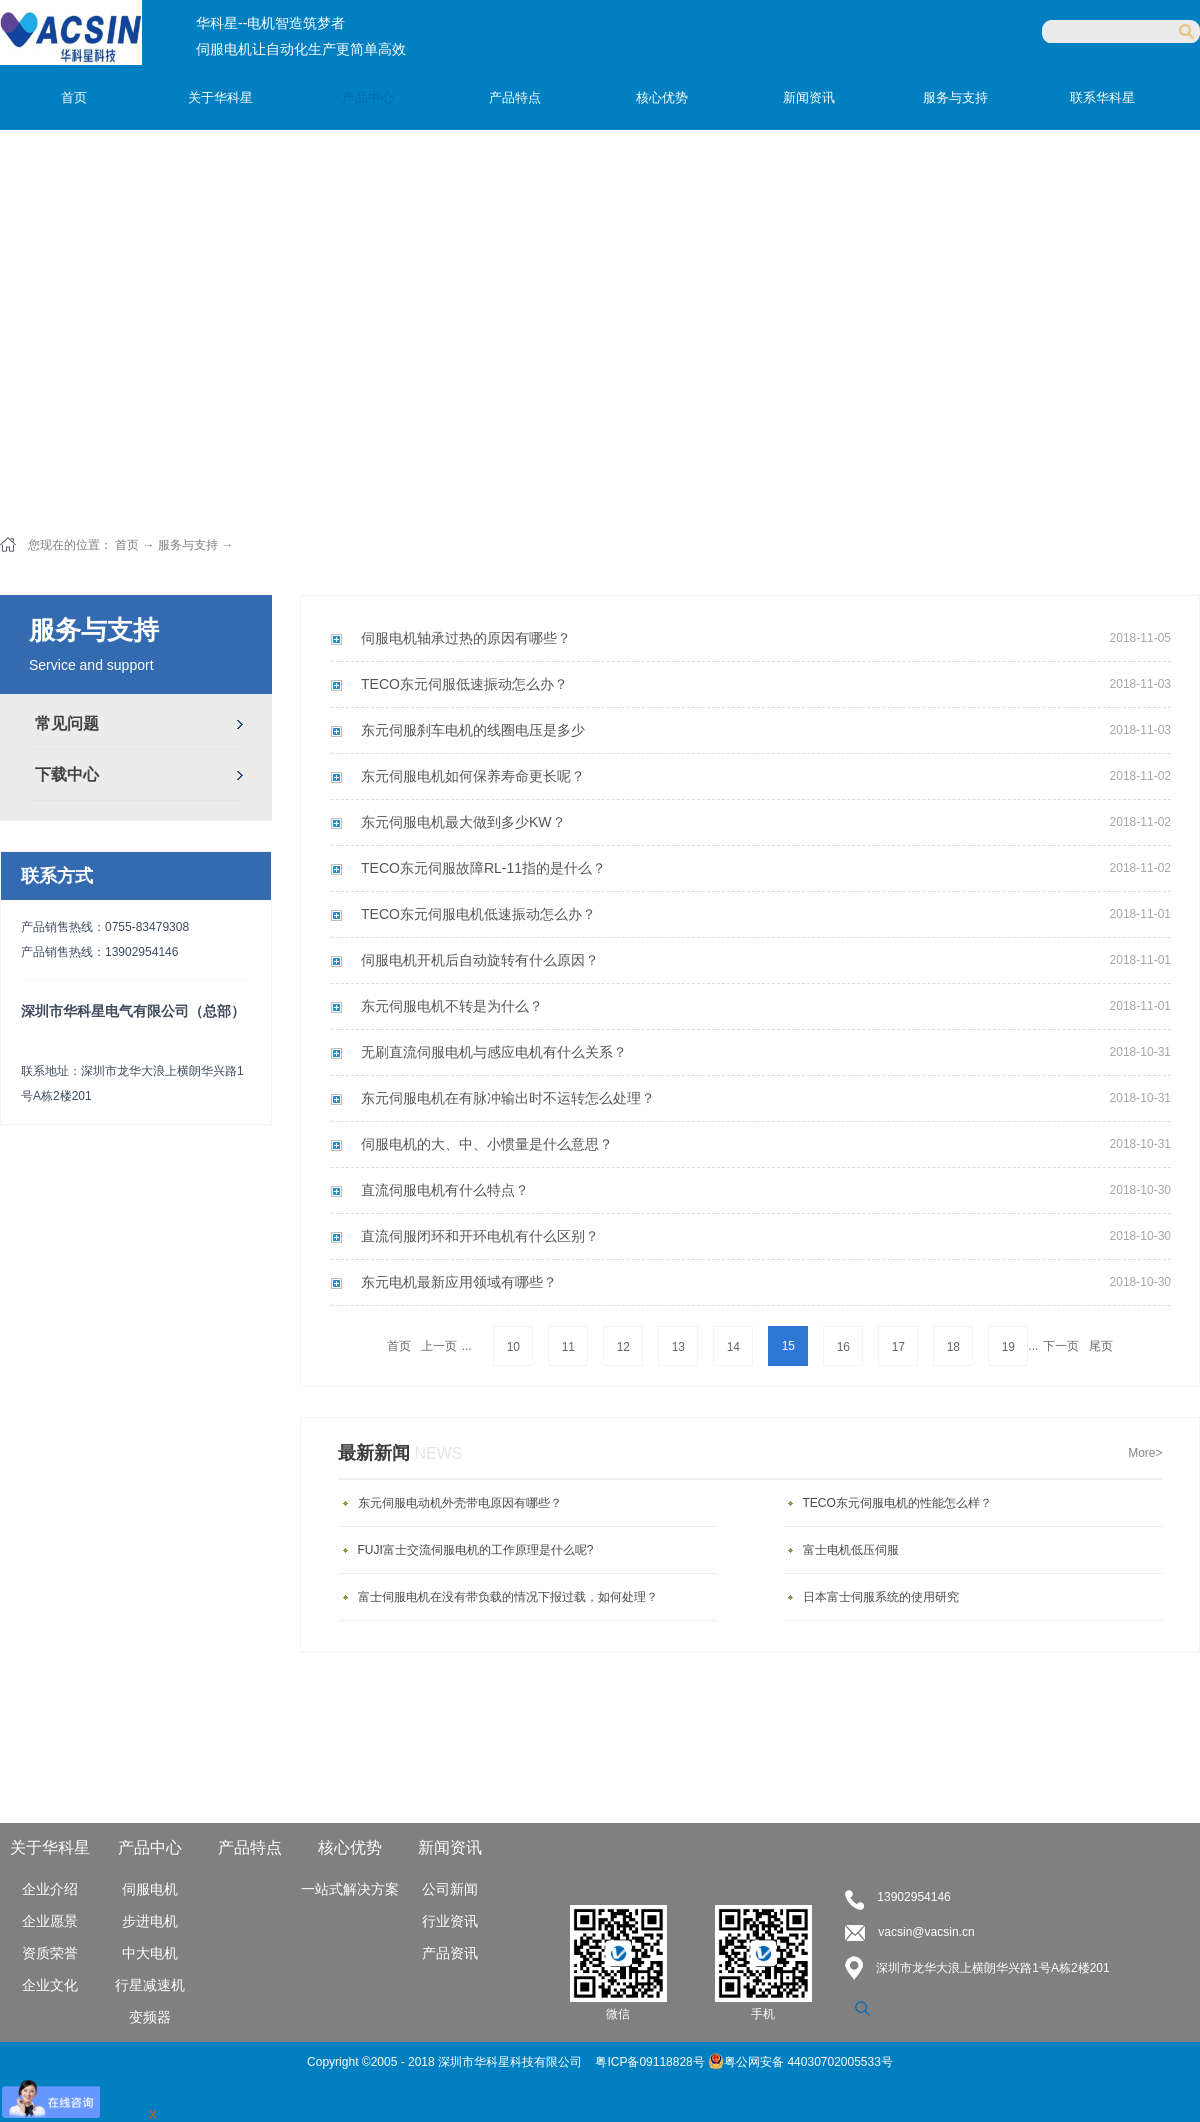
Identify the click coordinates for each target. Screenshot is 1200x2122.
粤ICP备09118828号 (651, 2062)
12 (623, 1347)
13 (678, 1347)
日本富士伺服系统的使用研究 (881, 1597)
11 (568, 1347)
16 (843, 1347)
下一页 (1061, 1346)
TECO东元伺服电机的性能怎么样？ (897, 1503)
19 (1008, 1347)
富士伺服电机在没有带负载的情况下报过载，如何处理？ (508, 1597)
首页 (74, 97)
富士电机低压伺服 (851, 1550)
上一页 (439, 1346)
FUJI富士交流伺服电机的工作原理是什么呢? (476, 1550)
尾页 (1101, 1346)
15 (788, 1346)
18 (953, 1347)
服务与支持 (188, 545)
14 (733, 1347)
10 (513, 1347)
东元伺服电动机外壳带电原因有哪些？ (460, 1503)
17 (898, 1347)
